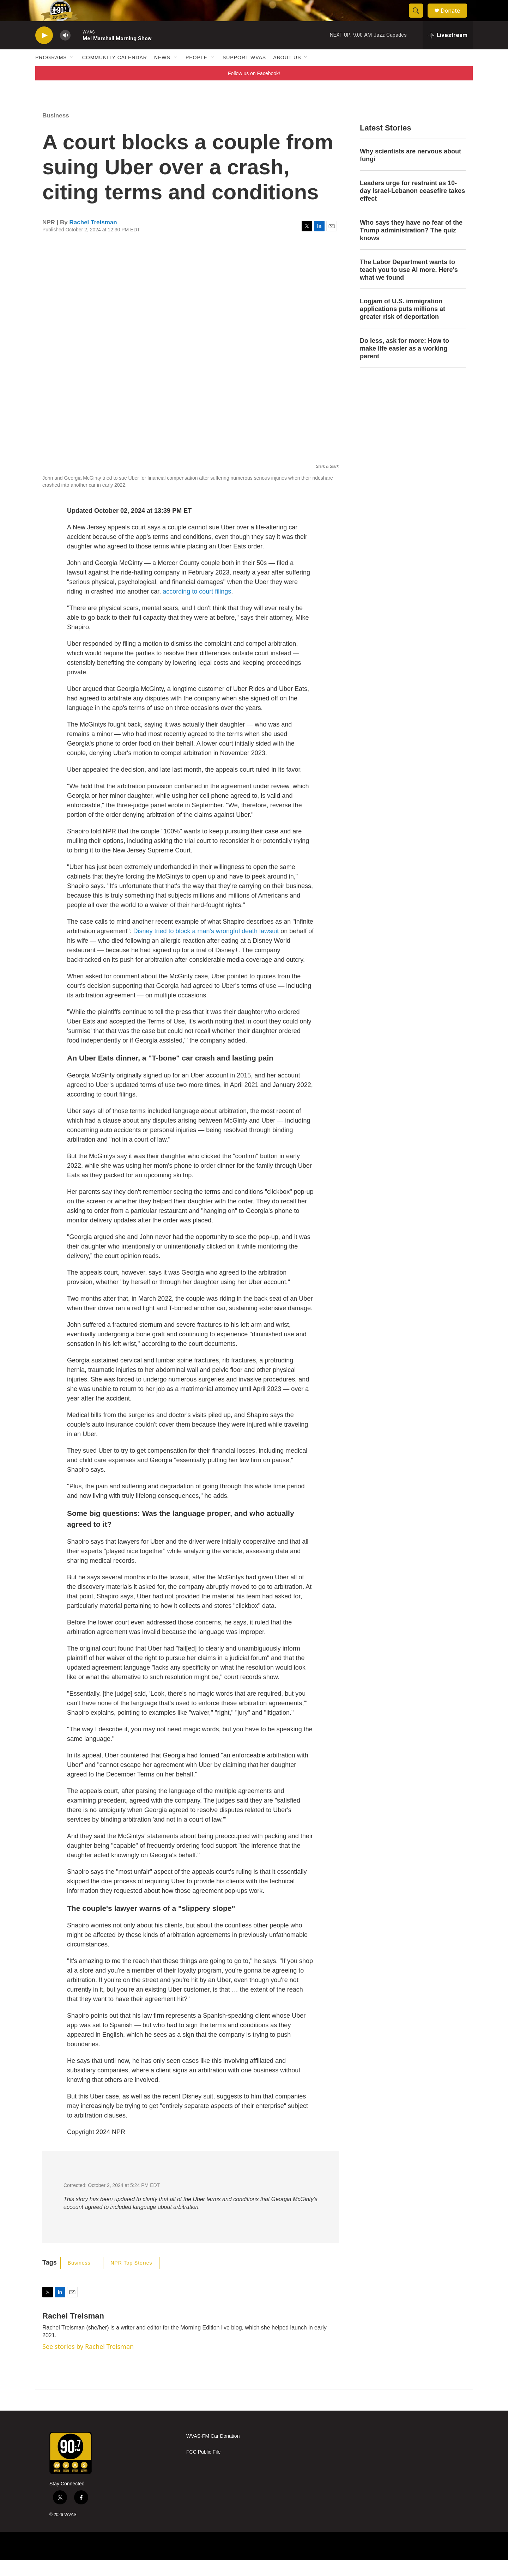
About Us (287, 73)
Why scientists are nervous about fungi (410, 171)
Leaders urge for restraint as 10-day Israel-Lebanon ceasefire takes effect (412, 206)
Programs (51, 73)
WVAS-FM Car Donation (213, 2452)
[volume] (65, 51)
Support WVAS (244, 73)
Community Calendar (114, 73)
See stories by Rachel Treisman (88, 2362)
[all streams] (448, 51)
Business (55, 131)
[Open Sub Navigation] (72, 73)
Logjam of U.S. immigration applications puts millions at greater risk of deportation (402, 325)
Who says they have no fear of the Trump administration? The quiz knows (411, 246)
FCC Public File (203, 2468)
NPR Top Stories (131, 2279)
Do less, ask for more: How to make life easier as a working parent (404, 364)
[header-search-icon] (419, 19)
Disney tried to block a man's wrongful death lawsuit (206, 946)
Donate (455, 18)
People (196, 73)
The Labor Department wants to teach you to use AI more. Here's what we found (409, 285)
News (162, 73)
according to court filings (197, 607)
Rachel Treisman (93, 238)
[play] (44, 51)
